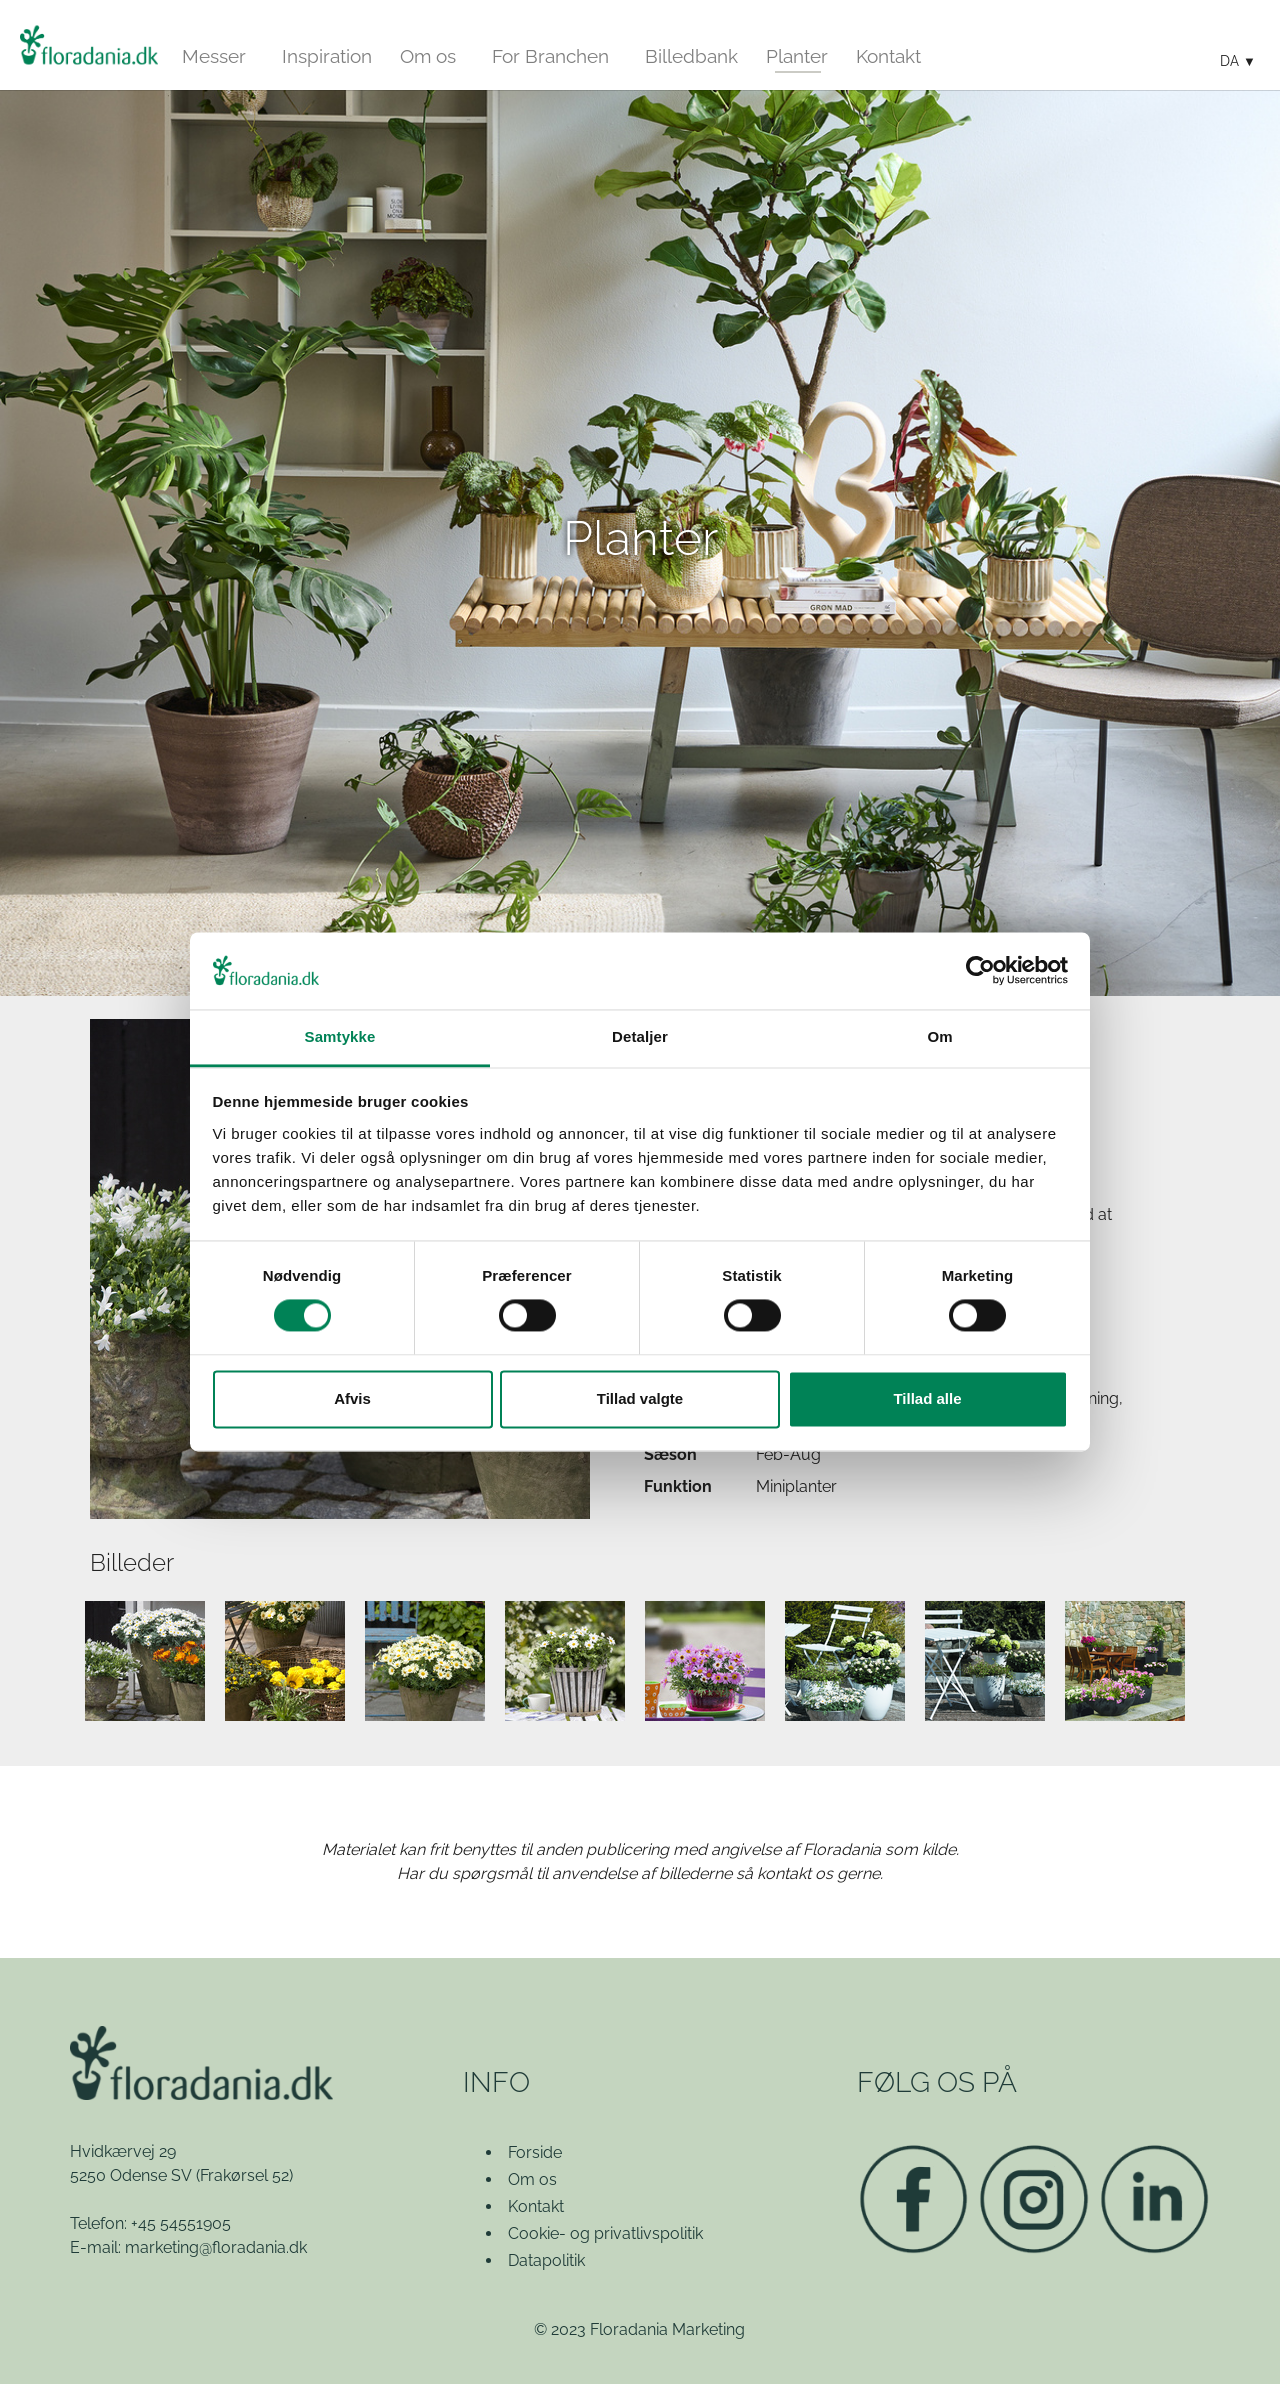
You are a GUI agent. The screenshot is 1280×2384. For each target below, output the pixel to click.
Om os (532, 2179)
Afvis (352, 1398)
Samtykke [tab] (340, 1036)
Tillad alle (927, 1398)
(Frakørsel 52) (244, 2175)
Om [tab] (939, 1036)
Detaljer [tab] (640, 1036)
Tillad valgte (640, 1398)
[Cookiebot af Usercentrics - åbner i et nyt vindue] (980, 971)
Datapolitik (546, 2260)
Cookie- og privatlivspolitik (605, 2233)
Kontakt (536, 2206)
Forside (535, 2152)
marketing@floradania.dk (216, 2247)
